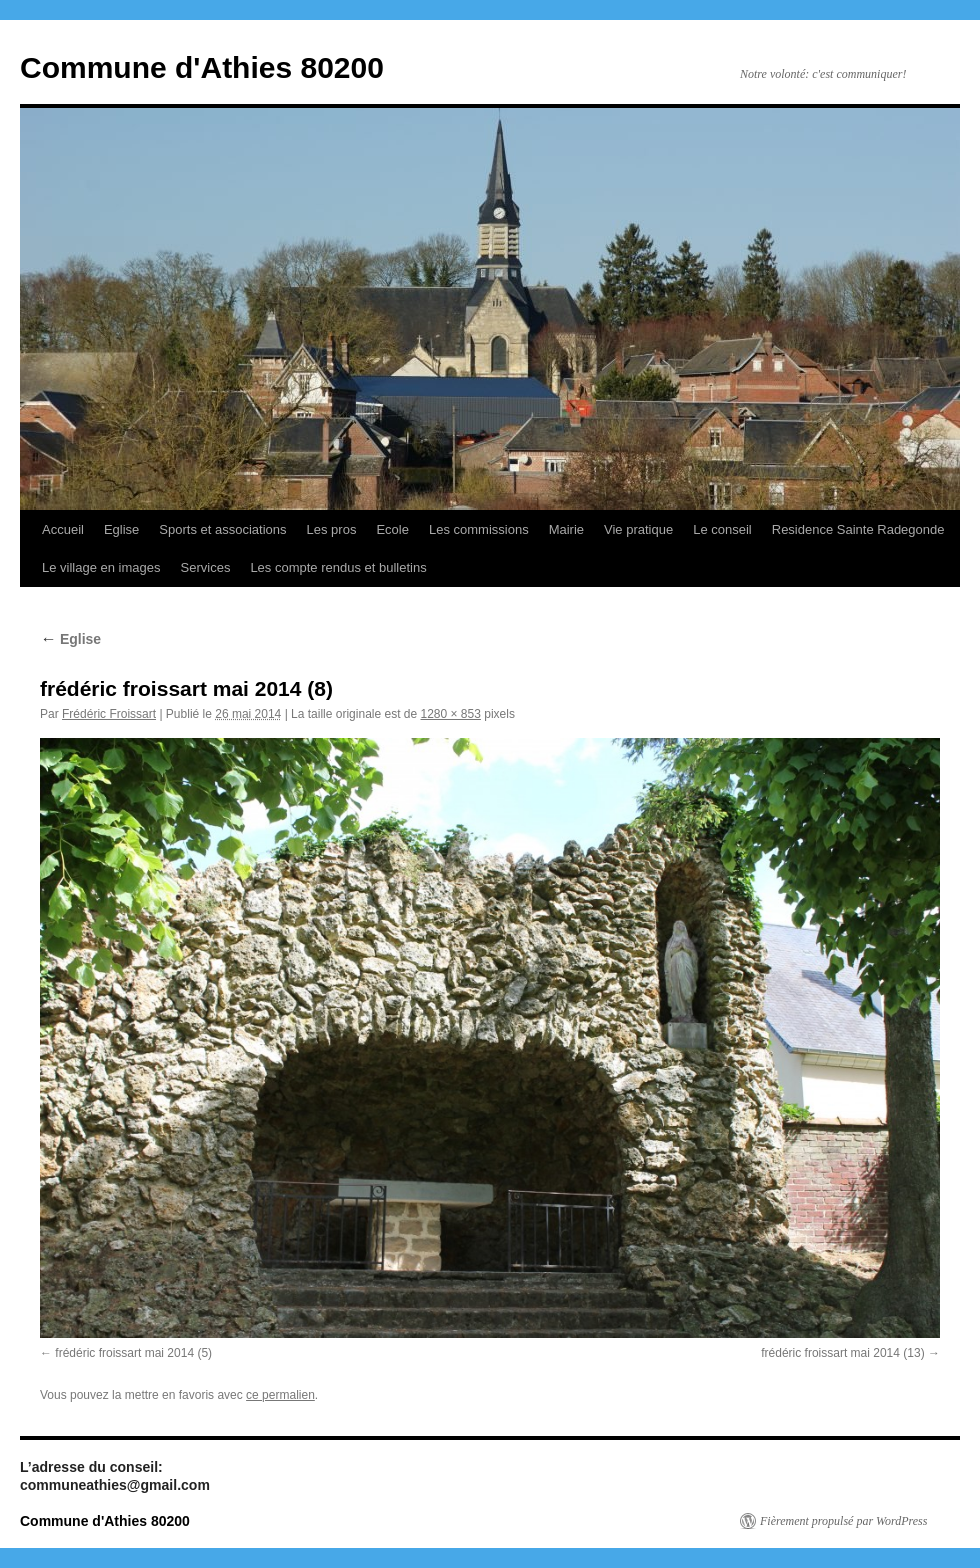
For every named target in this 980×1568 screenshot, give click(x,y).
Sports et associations (222, 529)
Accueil (63, 529)
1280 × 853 (451, 714)
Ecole (392, 529)
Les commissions (479, 529)
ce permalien (280, 1395)
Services (206, 567)
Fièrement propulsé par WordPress (843, 1521)
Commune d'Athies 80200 (202, 67)
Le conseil (722, 529)
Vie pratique (638, 529)
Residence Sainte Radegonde (858, 529)
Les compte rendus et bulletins (338, 567)
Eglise (121, 529)
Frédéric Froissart (109, 714)
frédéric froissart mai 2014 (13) (842, 1353)
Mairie (566, 529)
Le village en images (101, 567)
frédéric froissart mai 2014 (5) (133, 1353)
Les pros (332, 529)
